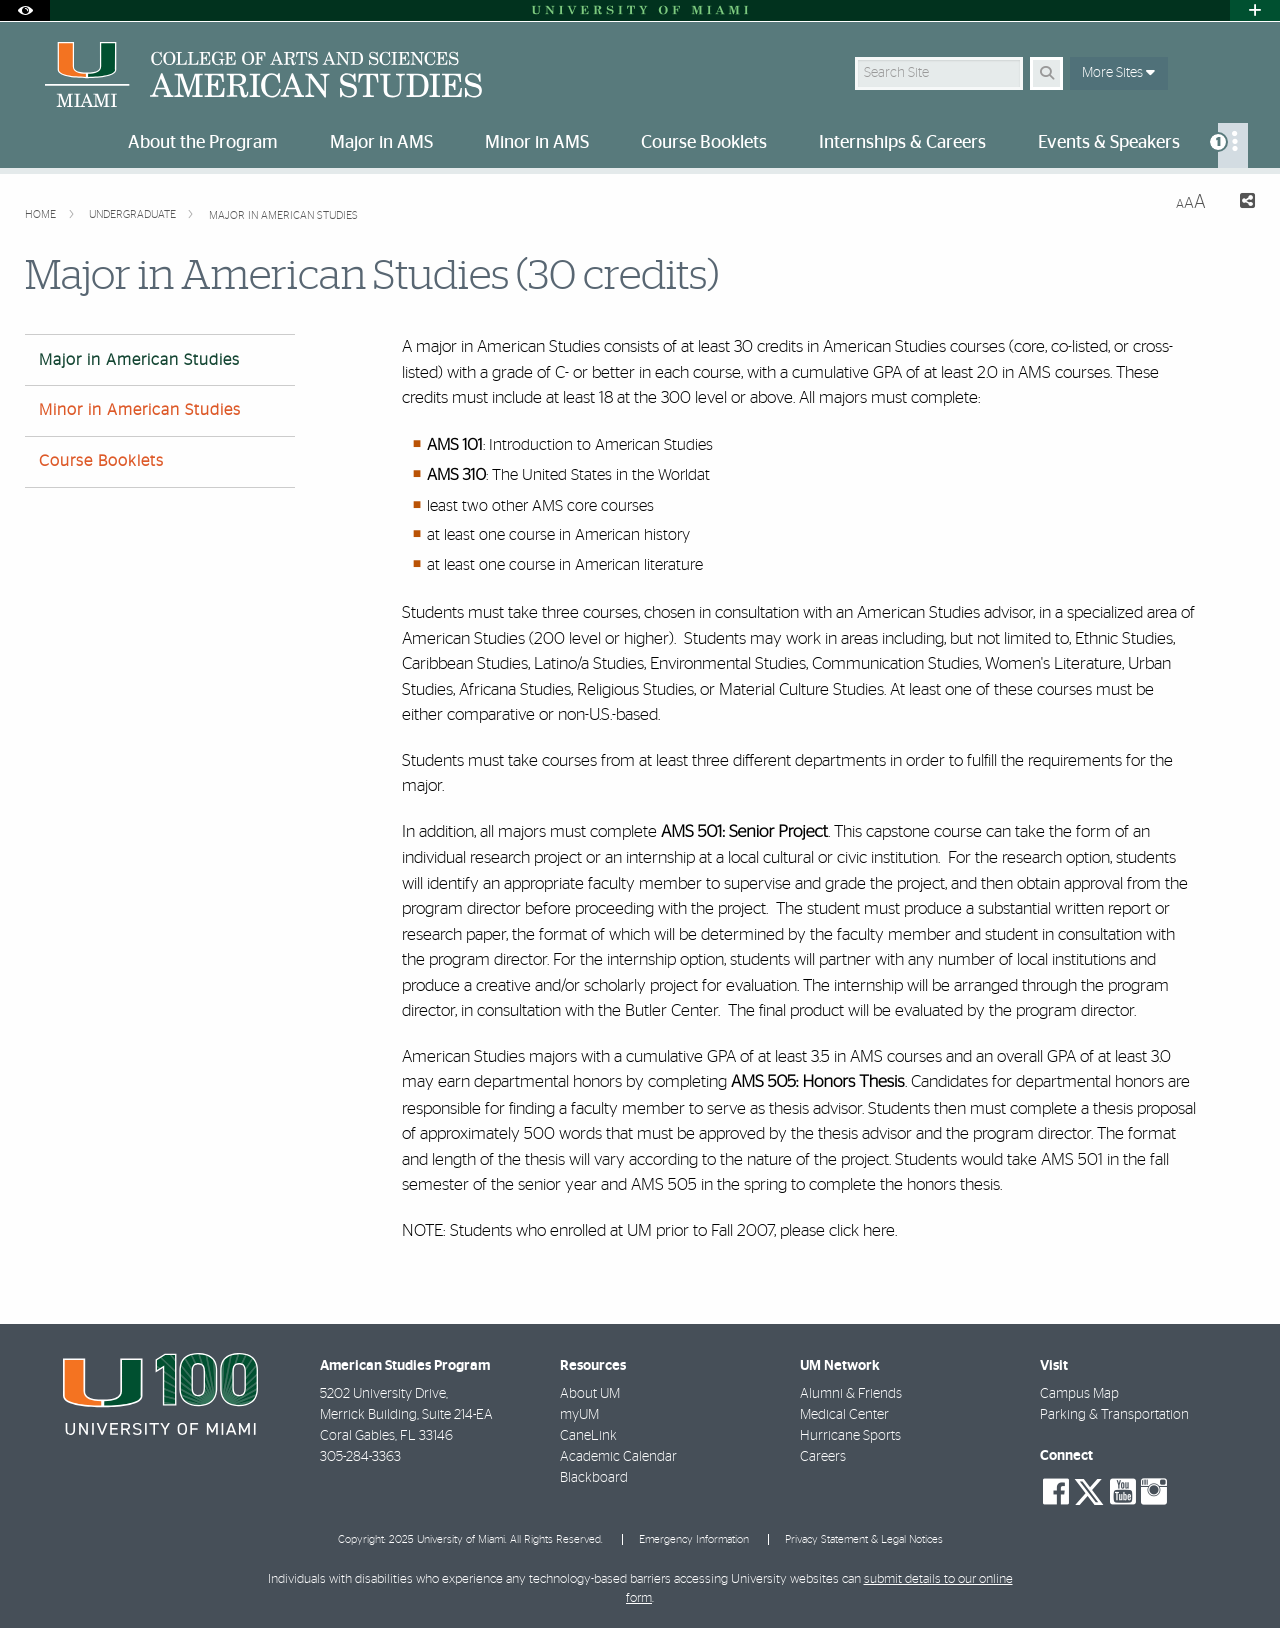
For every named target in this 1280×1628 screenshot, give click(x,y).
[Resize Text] (1191, 202)
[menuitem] (1233, 145)
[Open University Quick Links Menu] (1255, 10)
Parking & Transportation (1114, 1415)
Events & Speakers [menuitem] (1109, 143)
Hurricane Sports (850, 1436)
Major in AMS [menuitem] (381, 143)
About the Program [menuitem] (203, 143)
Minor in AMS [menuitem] (537, 143)
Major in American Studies (283, 215)
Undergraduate (134, 214)
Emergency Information (694, 1539)
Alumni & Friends (851, 1394)
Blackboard (594, 1478)
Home (42, 214)
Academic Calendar (618, 1457)
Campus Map (1079, 1394)
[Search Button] (1046, 73)
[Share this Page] (1238, 203)
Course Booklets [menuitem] (704, 143)
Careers (823, 1457)
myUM (579, 1415)
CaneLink (588, 1436)
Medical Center (844, 1415)
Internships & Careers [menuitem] (902, 143)
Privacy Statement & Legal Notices (864, 1539)
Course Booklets (101, 461)
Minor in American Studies (140, 410)
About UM (590, 1394)
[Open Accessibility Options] (25, 10)
